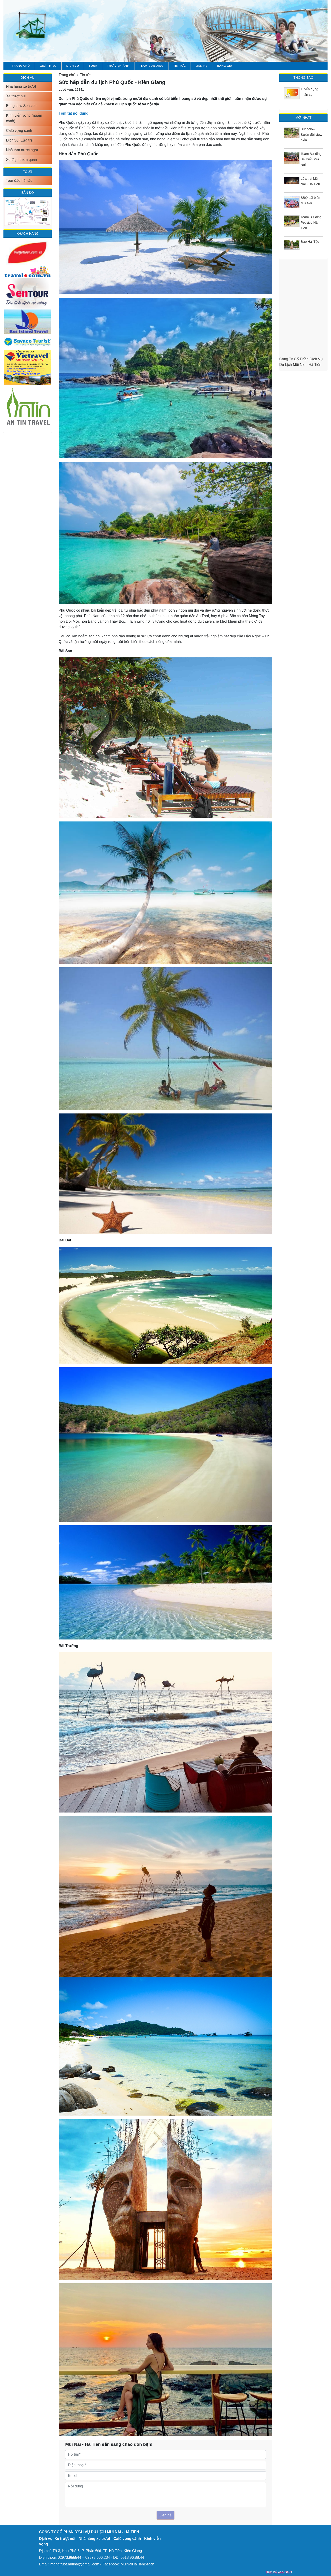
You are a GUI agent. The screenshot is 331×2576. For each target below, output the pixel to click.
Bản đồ (27, 192)
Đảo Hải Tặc (310, 241)
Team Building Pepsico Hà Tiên (311, 222)
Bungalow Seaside (21, 106)
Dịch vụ (72, 66)
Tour (93, 66)
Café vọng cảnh (19, 131)
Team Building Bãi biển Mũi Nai (311, 159)
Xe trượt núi (16, 96)
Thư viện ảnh (118, 66)
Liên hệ (202, 66)
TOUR (27, 171)
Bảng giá (224, 66)
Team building (151, 66)
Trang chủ (21, 66)
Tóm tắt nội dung (73, 113)
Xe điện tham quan (21, 160)
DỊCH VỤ (28, 77)
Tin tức (179, 66)
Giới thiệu (48, 66)
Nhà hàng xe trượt (21, 86)
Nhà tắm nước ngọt (22, 150)
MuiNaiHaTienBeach (137, 2564)
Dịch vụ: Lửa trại (19, 140)
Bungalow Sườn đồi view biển (311, 134)
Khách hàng (28, 233)
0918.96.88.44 (132, 2557)
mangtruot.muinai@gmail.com (74, 2564)
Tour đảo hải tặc (19, 180)
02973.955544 (69, 2557)
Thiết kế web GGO (278, 2572)
